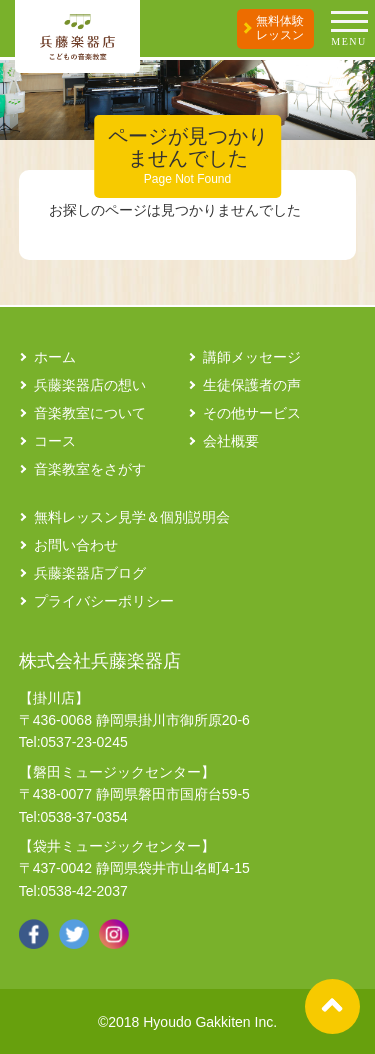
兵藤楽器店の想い (90, 385)
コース (55, 441)
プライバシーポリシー (104, 601)
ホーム (55, 357)
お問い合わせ (76, 545)
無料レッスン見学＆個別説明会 (132, 517)
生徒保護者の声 (252, 385)
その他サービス (252, 413)
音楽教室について (90, 413)
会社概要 (231, 441)
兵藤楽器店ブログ (90, 573)
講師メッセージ (252, 357)
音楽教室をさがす (90, 469)
